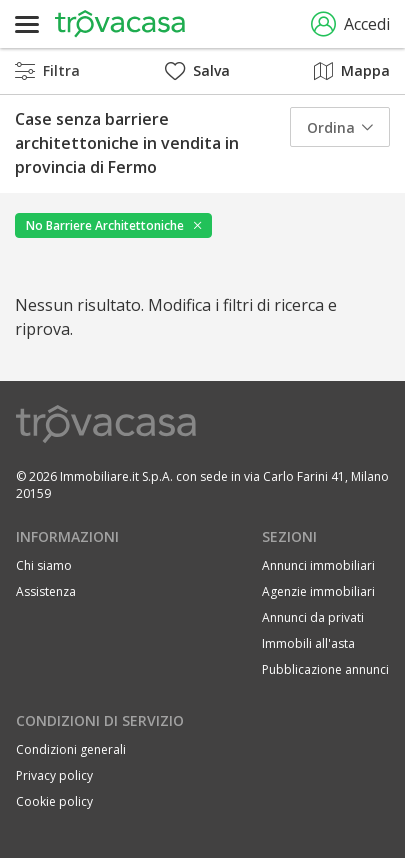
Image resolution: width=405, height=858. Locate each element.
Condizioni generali (71, 749)
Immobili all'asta (308, 643)
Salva (197, 70)
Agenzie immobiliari (318, 591)
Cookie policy (54, 801)
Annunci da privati (313, 617)
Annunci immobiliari (318, 565)
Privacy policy (54, 775)
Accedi (350, 24)
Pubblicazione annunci (325, 669)
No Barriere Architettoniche (105, 225)
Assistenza (46, 591)
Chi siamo (44, 565)
